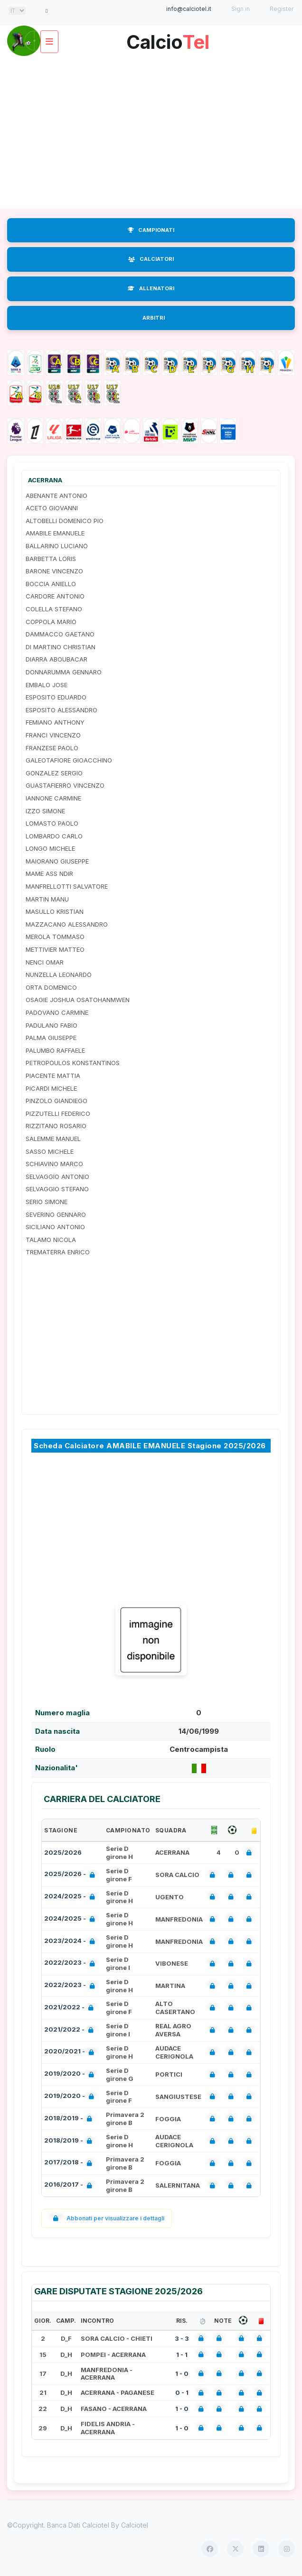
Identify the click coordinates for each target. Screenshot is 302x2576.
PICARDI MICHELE (51, 1088)
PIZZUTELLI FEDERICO (58, 1113)
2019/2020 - (71, 2074)
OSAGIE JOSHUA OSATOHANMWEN (78, 999)
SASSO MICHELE (50, 1151)
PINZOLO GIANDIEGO (56, 1100)
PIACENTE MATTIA (53, 1075)
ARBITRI (153, 317)
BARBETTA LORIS (51, 558)
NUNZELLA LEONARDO (59, 974)
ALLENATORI (151, 288)
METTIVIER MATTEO (55, 949)
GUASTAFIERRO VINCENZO (65, 785)
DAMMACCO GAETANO (60, 634)
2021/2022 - (70, 2008)
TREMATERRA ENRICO (58, 1252)
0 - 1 (182, 2392)
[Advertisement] (151, 132)
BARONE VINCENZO (54, 571)
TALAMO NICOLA (51, 1239)
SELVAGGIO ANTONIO (57, 1176)
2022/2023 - (71, 1964)
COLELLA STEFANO (54, 609)
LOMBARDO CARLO (54, 836)
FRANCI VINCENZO (53, 735)
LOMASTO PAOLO (52, 823)
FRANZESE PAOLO (52, 748)
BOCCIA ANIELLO (51, 584)
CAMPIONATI (151, 230)
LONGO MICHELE (50, 848)
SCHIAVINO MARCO (54, 1164)
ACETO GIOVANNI (52, 508)
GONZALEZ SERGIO (54, 773)
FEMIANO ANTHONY (55, 722)
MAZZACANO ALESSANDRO (67, 924)
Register (281, 8)
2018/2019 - (70, 2119)
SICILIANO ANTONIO (55, 1227)
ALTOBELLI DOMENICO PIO (65, 520)
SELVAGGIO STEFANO (57, 1189)
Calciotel (134, 2525)
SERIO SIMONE (46, 1201)
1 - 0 (182, 2373)
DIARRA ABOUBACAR (56, 659)
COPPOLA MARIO (51, 622)
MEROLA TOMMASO (55, 936)
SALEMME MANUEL (53, 1138)
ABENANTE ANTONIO (56, 495)
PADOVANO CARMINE (57, 1012)
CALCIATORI (151, 259)
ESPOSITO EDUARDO (56, 697)
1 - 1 (182, 2354)
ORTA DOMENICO (51, 987)
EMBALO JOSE (46, 685)
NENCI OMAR (45, 962)
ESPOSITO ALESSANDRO (61, 710)
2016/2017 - (70, 2185)
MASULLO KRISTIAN (55, 911)
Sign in (240, 8)
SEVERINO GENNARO (56, 1214)
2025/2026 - (71, 1875)
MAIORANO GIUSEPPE (57, 861)
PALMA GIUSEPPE (51, 1037)
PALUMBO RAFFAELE (55, 1050)
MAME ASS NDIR (49, 873)
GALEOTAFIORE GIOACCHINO (69, 760)
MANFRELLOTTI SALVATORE (67, 886)
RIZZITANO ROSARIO (56, 1126)
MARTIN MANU (47, 899)
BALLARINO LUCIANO (57, 546)
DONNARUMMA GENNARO (64, 672)
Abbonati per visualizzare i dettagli (106, 2218)
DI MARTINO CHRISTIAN (60, 647)
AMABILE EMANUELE (55, 533)
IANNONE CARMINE (53, 798)
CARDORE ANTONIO (55, 596)
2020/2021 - (71, 2052)
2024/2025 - (71, 1897)
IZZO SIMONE (45, 811)
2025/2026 (63, 1852)
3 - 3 (182, 2338)
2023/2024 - (71, 1942)
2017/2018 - (70, 2163)
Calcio (167, 38)
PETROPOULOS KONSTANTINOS (73, 1063)
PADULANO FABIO (51, 1025)
